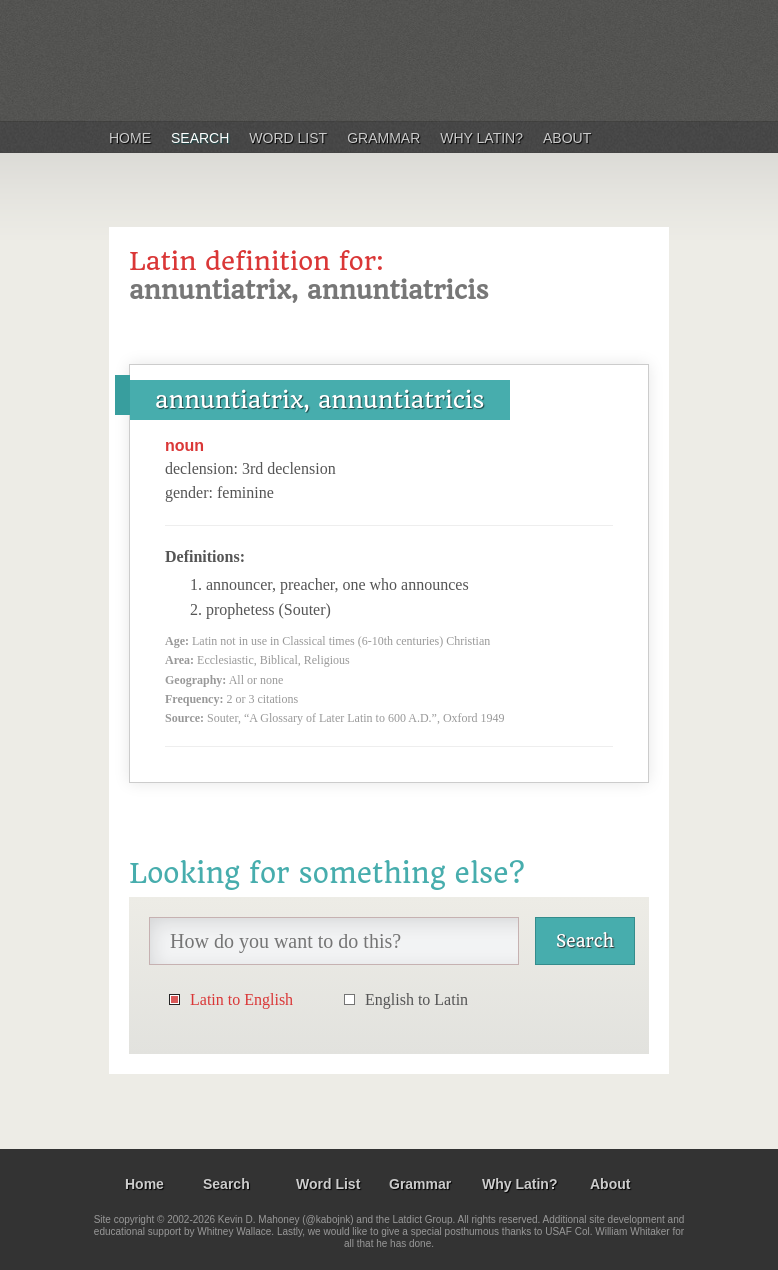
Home (130, 138)
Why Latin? (481, 138)
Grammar (383, 138)
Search (200, 138)
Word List (288, 138)
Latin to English (241, 999)
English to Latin (416, 999)
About (567, 138)
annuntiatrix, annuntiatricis (320, 400)
